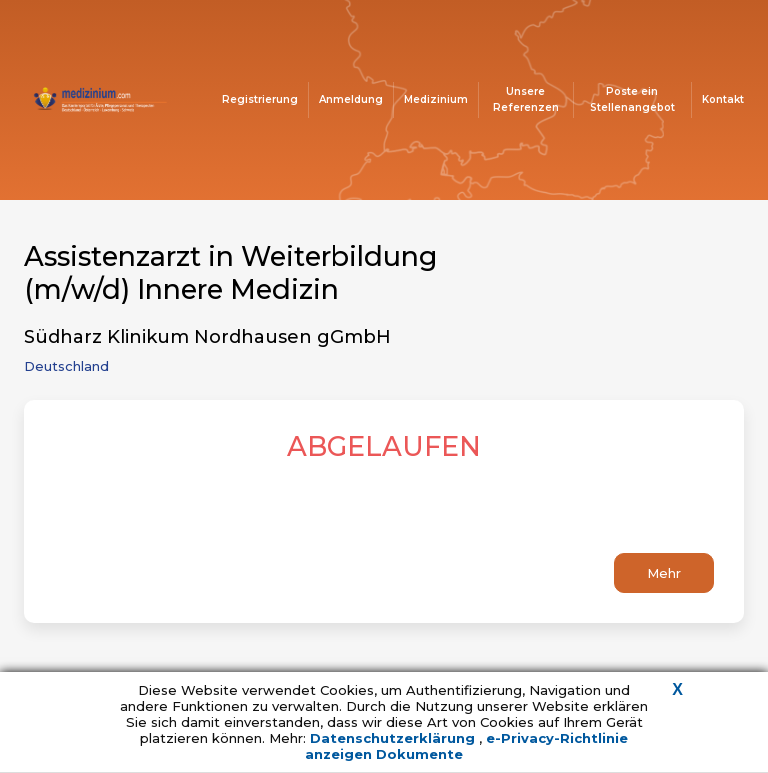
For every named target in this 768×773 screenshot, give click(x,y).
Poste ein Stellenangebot (632, 99)
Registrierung (260, 99)
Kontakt (723, 99)
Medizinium (436, 99)
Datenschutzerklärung (394, 738)
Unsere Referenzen (526, 99)
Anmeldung (351, 99)
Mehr (664, 573)
